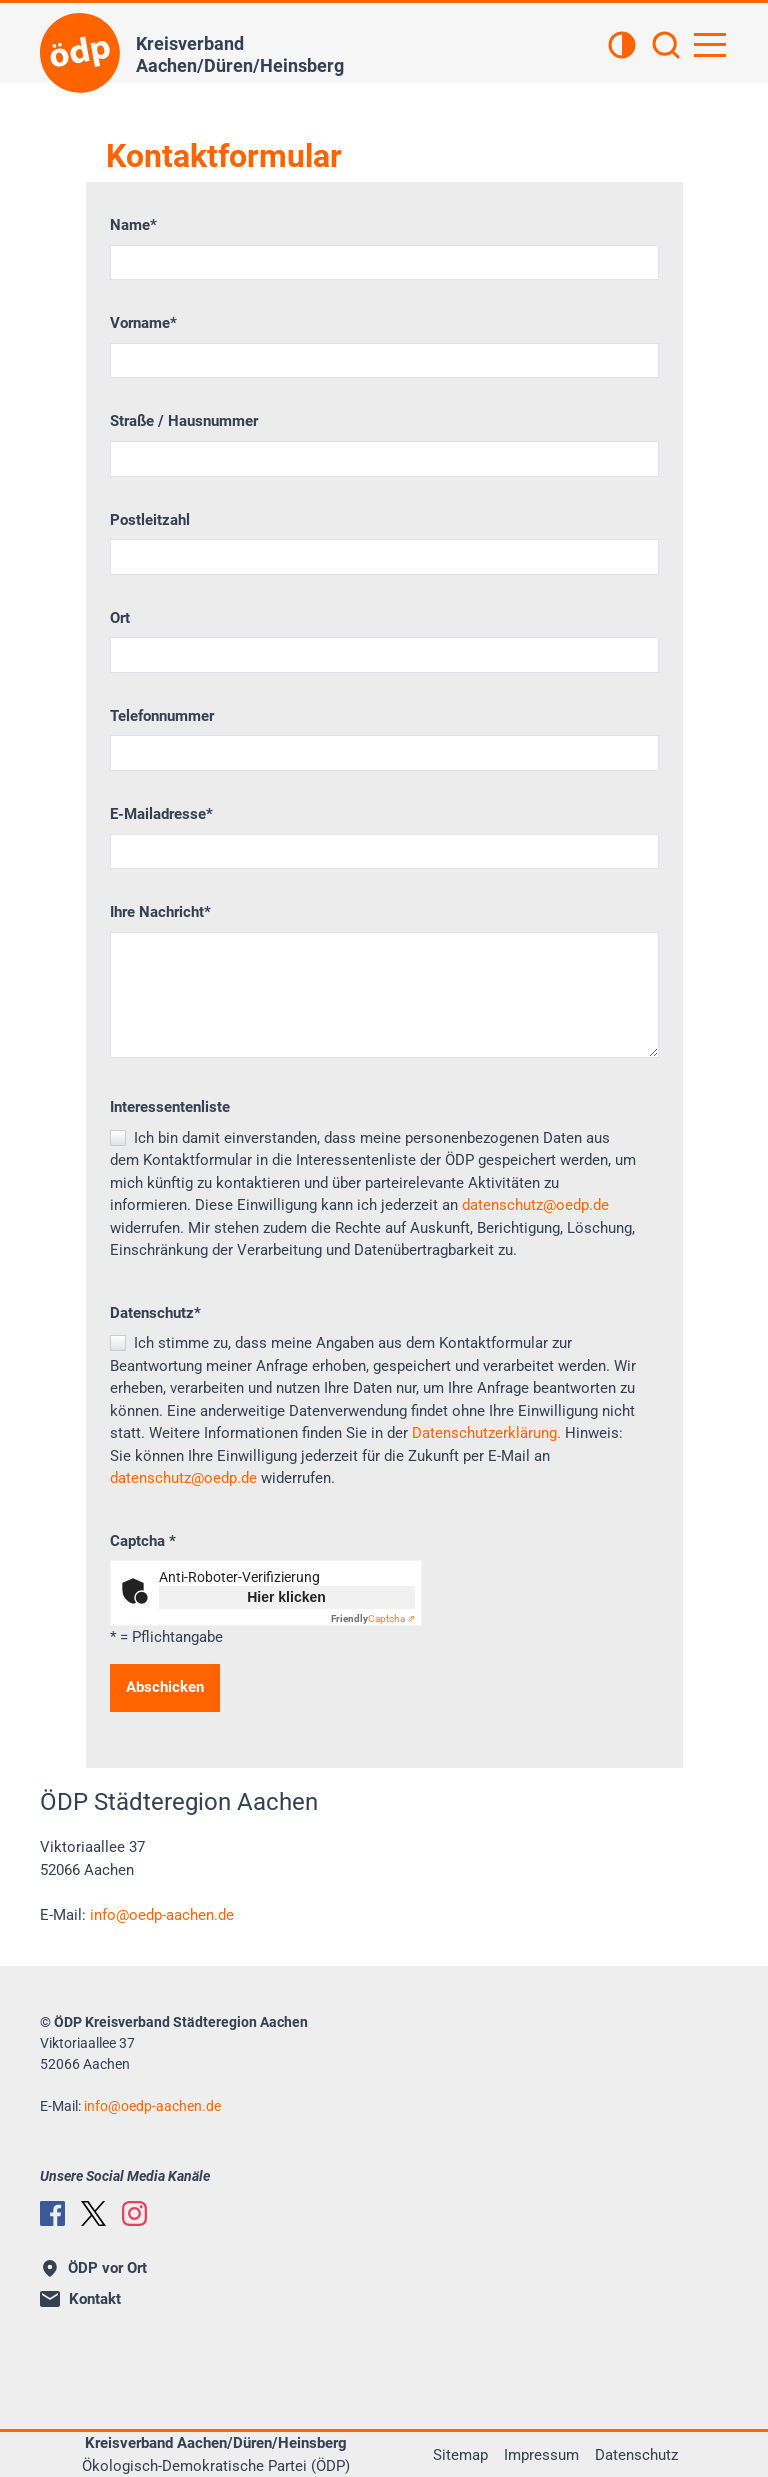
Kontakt (80, 2299)
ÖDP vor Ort (95, 2268)
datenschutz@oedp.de (535, 1205)
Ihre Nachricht (160, 912)
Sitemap (460, 2455)
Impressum (541, 2455)
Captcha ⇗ (373, 1618)
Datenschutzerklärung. (486, 1433)
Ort (120, 618)
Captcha (143, 1541)
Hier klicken (286, 1597)
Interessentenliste (170, 1107)
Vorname (143, 323)
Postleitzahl (150, 520)
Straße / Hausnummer (184, 421)
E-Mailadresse (161, 814)
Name (133, 225)
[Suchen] (666, 47)
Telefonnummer (162, 716)
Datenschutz (155, 1313)
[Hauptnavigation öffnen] (710, 45)
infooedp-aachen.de (162, 1915)
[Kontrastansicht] (622, 47)
